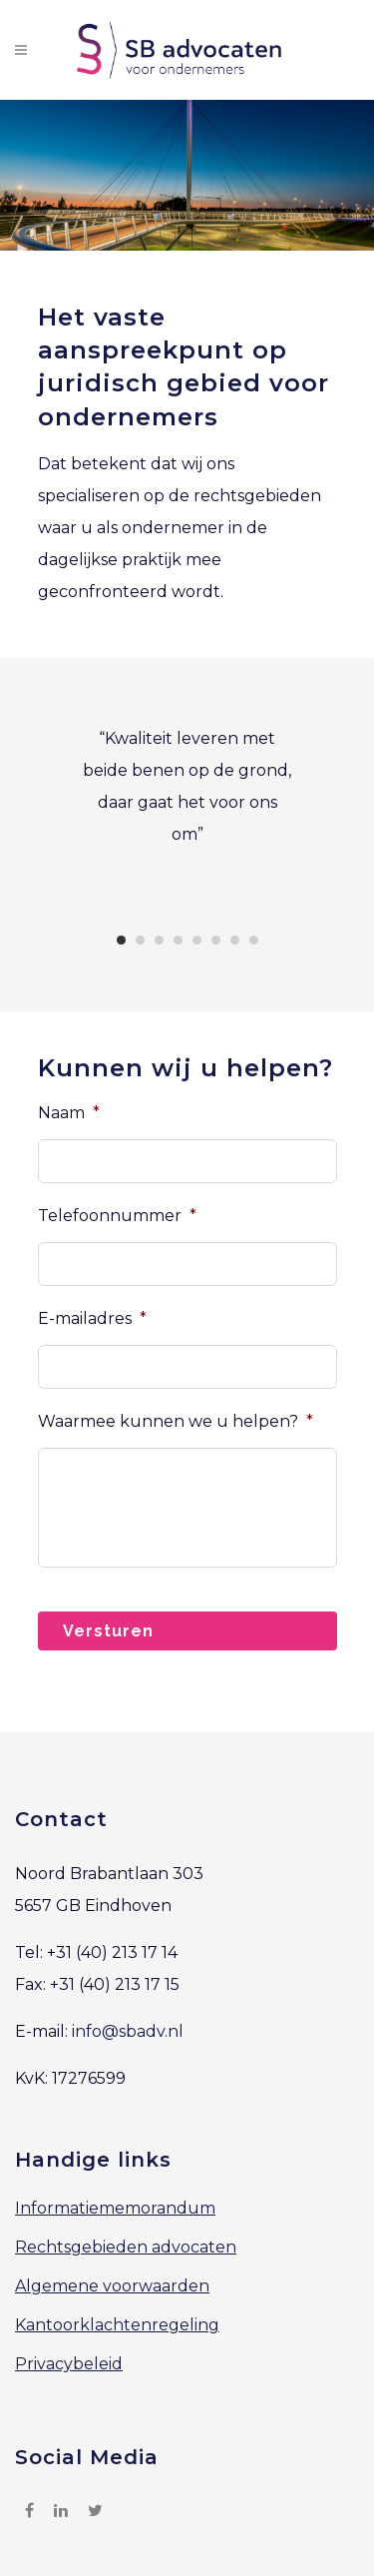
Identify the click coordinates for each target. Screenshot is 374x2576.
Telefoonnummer (117, 1215)
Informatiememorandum (115, 2208)
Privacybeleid (69, 2363)
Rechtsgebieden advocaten (125, 2247)
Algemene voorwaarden (112, 2285)
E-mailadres (92, 1318)
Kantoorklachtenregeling (117, 2324)
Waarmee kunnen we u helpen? (175, 1421)
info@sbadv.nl (128, 2031)
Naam (69, 1112)
